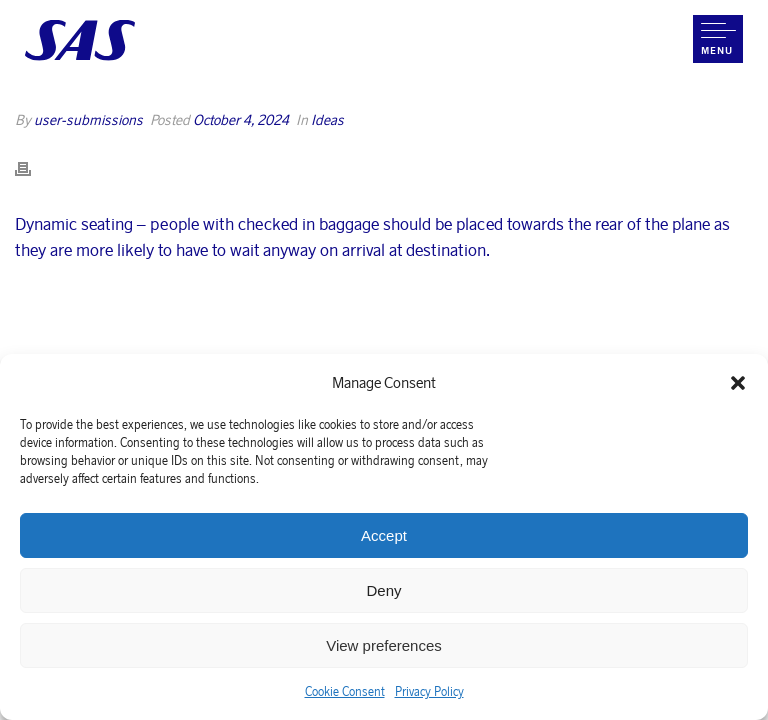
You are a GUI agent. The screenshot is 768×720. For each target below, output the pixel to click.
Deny (383, 590)
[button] (738, 383)
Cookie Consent (345, 691)
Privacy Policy (429, 691)
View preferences (384, 645)
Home (415, 110)
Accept (384, 535)
